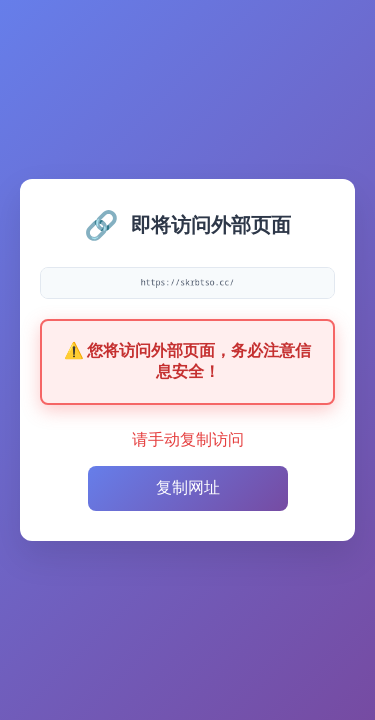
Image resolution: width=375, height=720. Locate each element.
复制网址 (188, 487)
